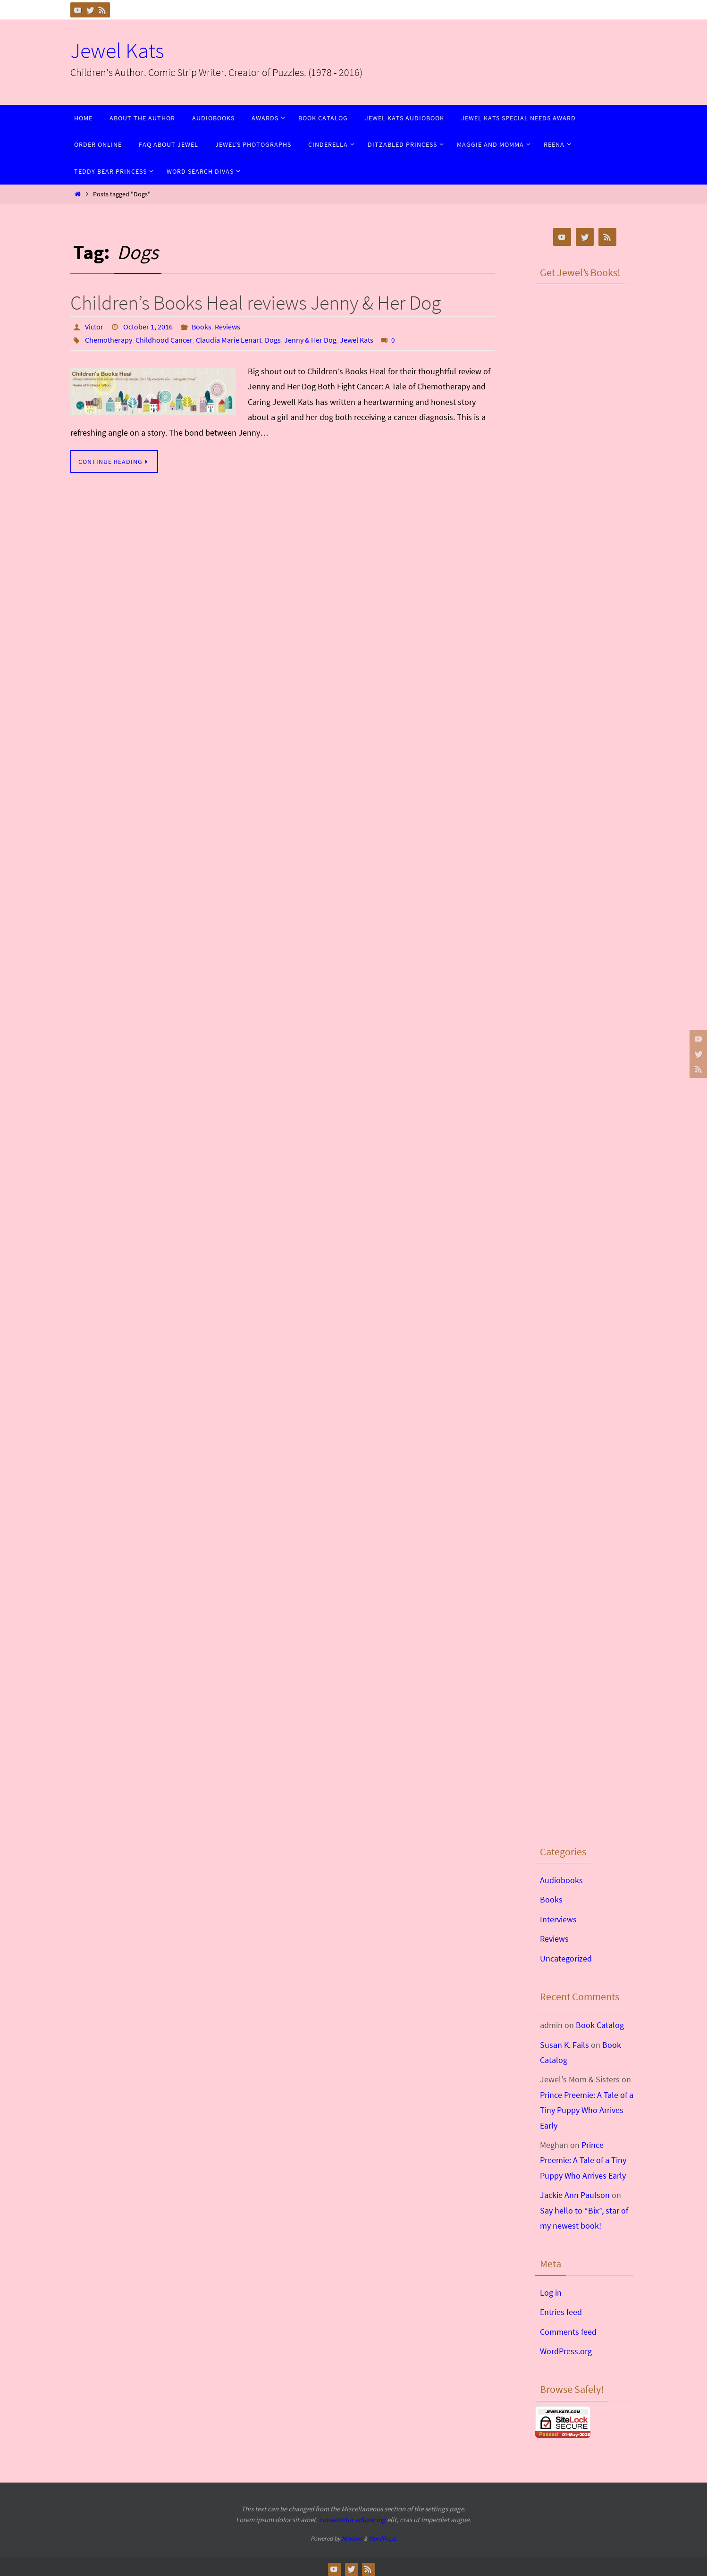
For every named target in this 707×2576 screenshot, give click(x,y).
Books (201, 326)
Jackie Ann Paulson (575, 2194)
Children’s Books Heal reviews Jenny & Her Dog (255, 302)
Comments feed (568, 2331)
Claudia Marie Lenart (228, 340)
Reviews (227, 326)
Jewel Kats (117, 50)
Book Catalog (600, 2025)
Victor (94, 326)
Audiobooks (561, 1880)
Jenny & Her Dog (310, 340)
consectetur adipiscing (352, 2519)
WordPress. (383, 2538)
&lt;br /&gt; (584, 345)
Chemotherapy (108, 340)
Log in (551, 2292)
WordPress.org (566, 2351)
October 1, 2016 (148, 326)
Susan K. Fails (564, 2044)
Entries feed (561, 2312)
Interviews (558, 1919)
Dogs (273, 340)
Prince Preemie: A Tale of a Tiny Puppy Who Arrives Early (586, 2110)
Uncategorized (566, 1958)
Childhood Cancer (164, 340)
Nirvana (352, 2538)
